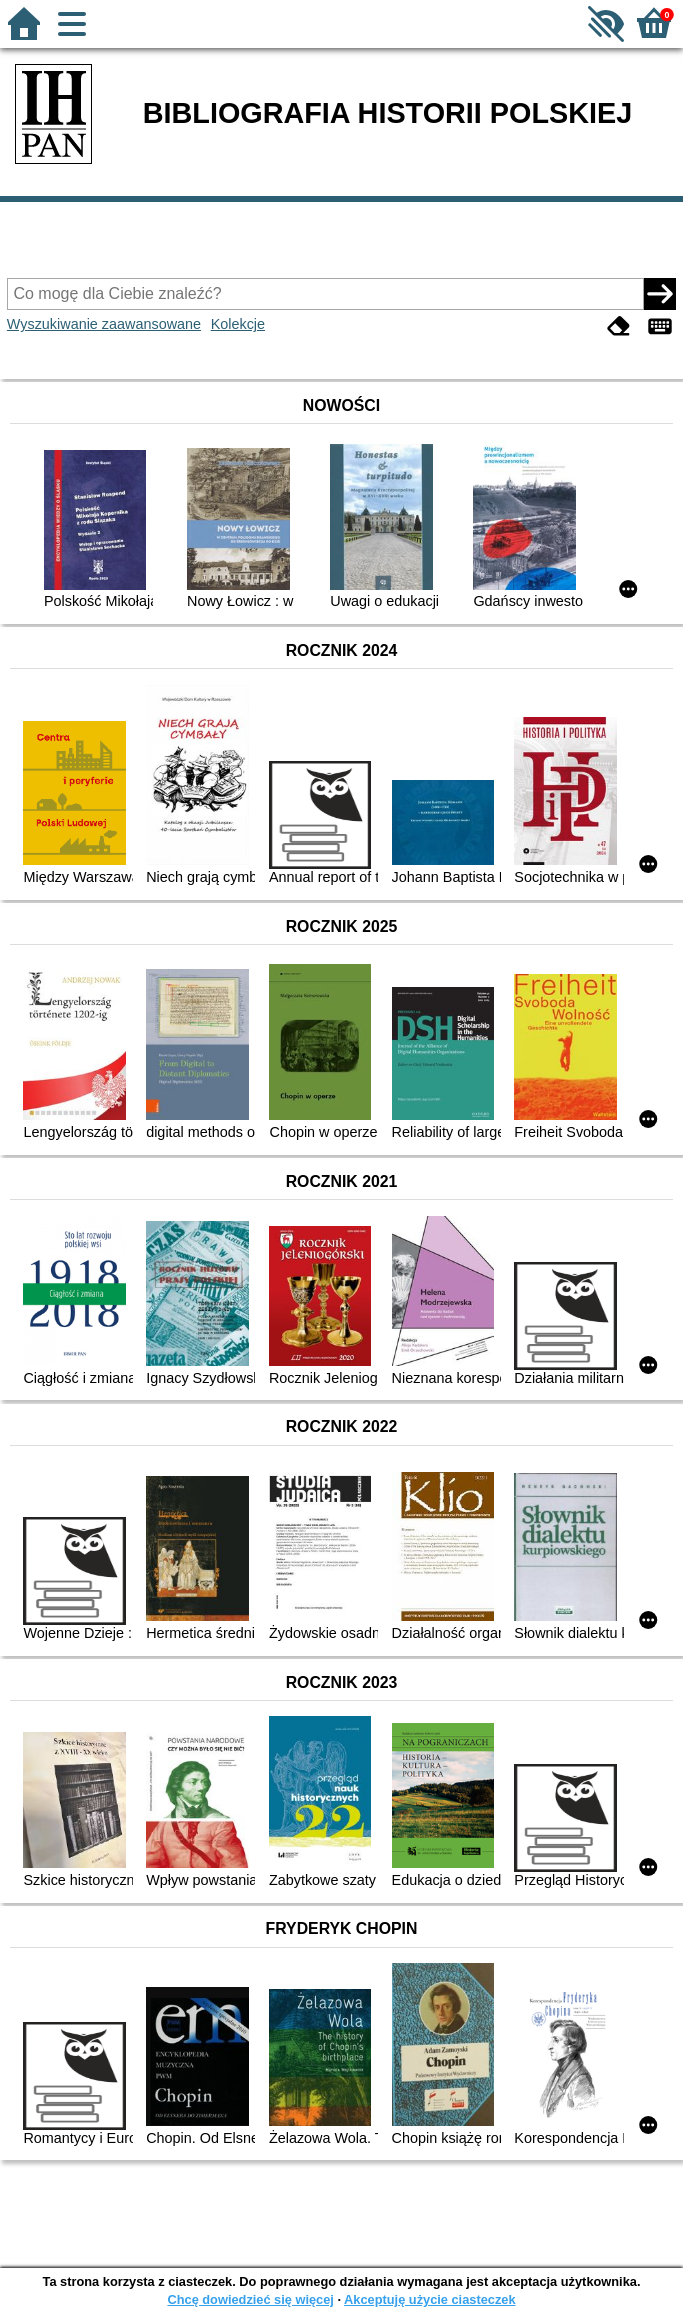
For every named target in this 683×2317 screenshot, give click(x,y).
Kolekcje (238, 324)
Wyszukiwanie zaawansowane (104, 324)
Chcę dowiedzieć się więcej (250, 2299)
